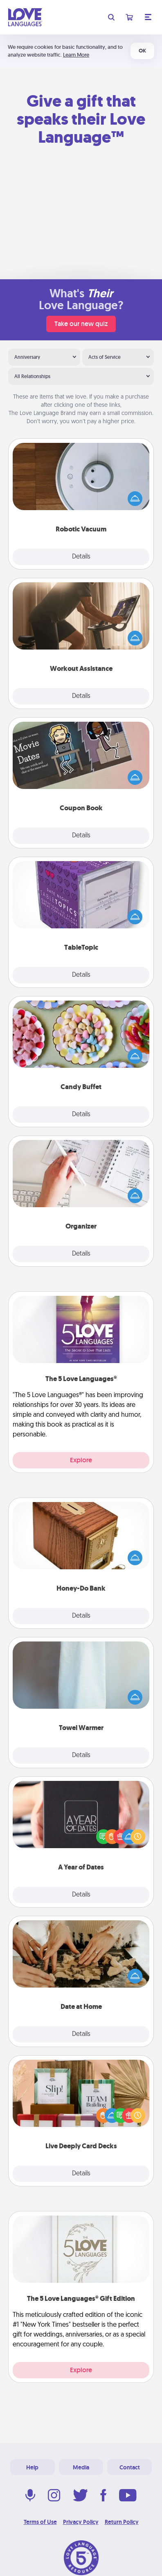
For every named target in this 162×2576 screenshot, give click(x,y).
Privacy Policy (81, 2522)
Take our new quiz (81, 323)
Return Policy (122, 2522)
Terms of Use (40, 2522)
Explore (81, 1460)
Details (81, 557)
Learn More (76, 54)
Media (81, 2467)
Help (32, 2467)
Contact (129, 2467)
